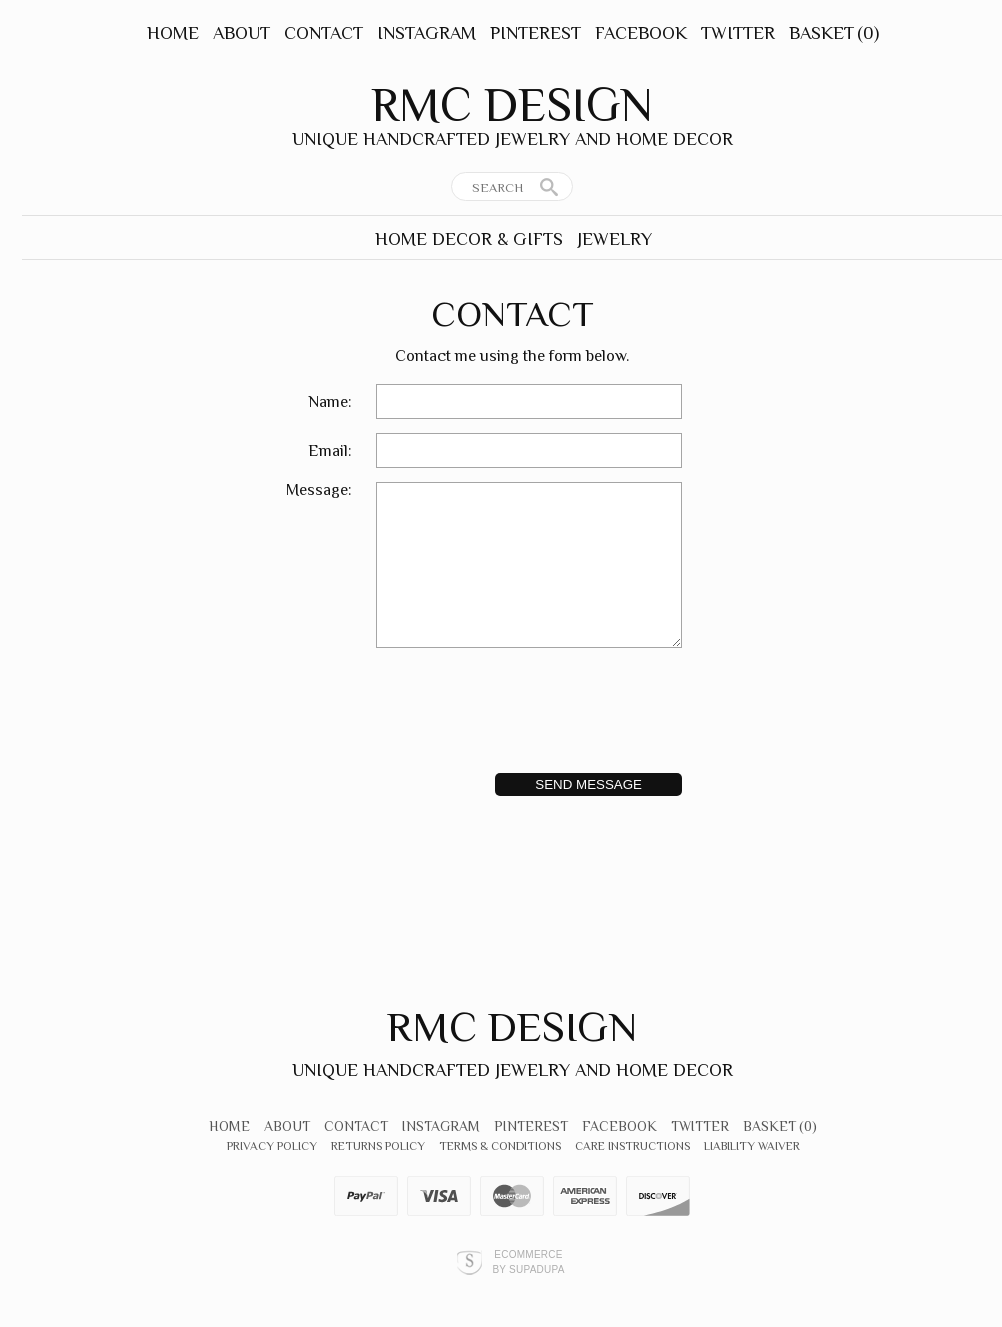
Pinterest (535, 33)
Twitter (738, 33)
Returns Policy (378, 1146)
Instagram (426, 33)
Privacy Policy (272, 1146)
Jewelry (614, 239)
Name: (332, 402)
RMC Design (512, 105)
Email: (332, 451)
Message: (321, 490)
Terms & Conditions (500, 1146)
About (241, 33)
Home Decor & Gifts (469, 239)
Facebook (641, 33)
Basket (834, 33)
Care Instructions (632, 1146)
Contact (323, 33)
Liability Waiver (752, 1146)
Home (173, 33)
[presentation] (374, 701)
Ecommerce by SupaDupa (528, 1261)
